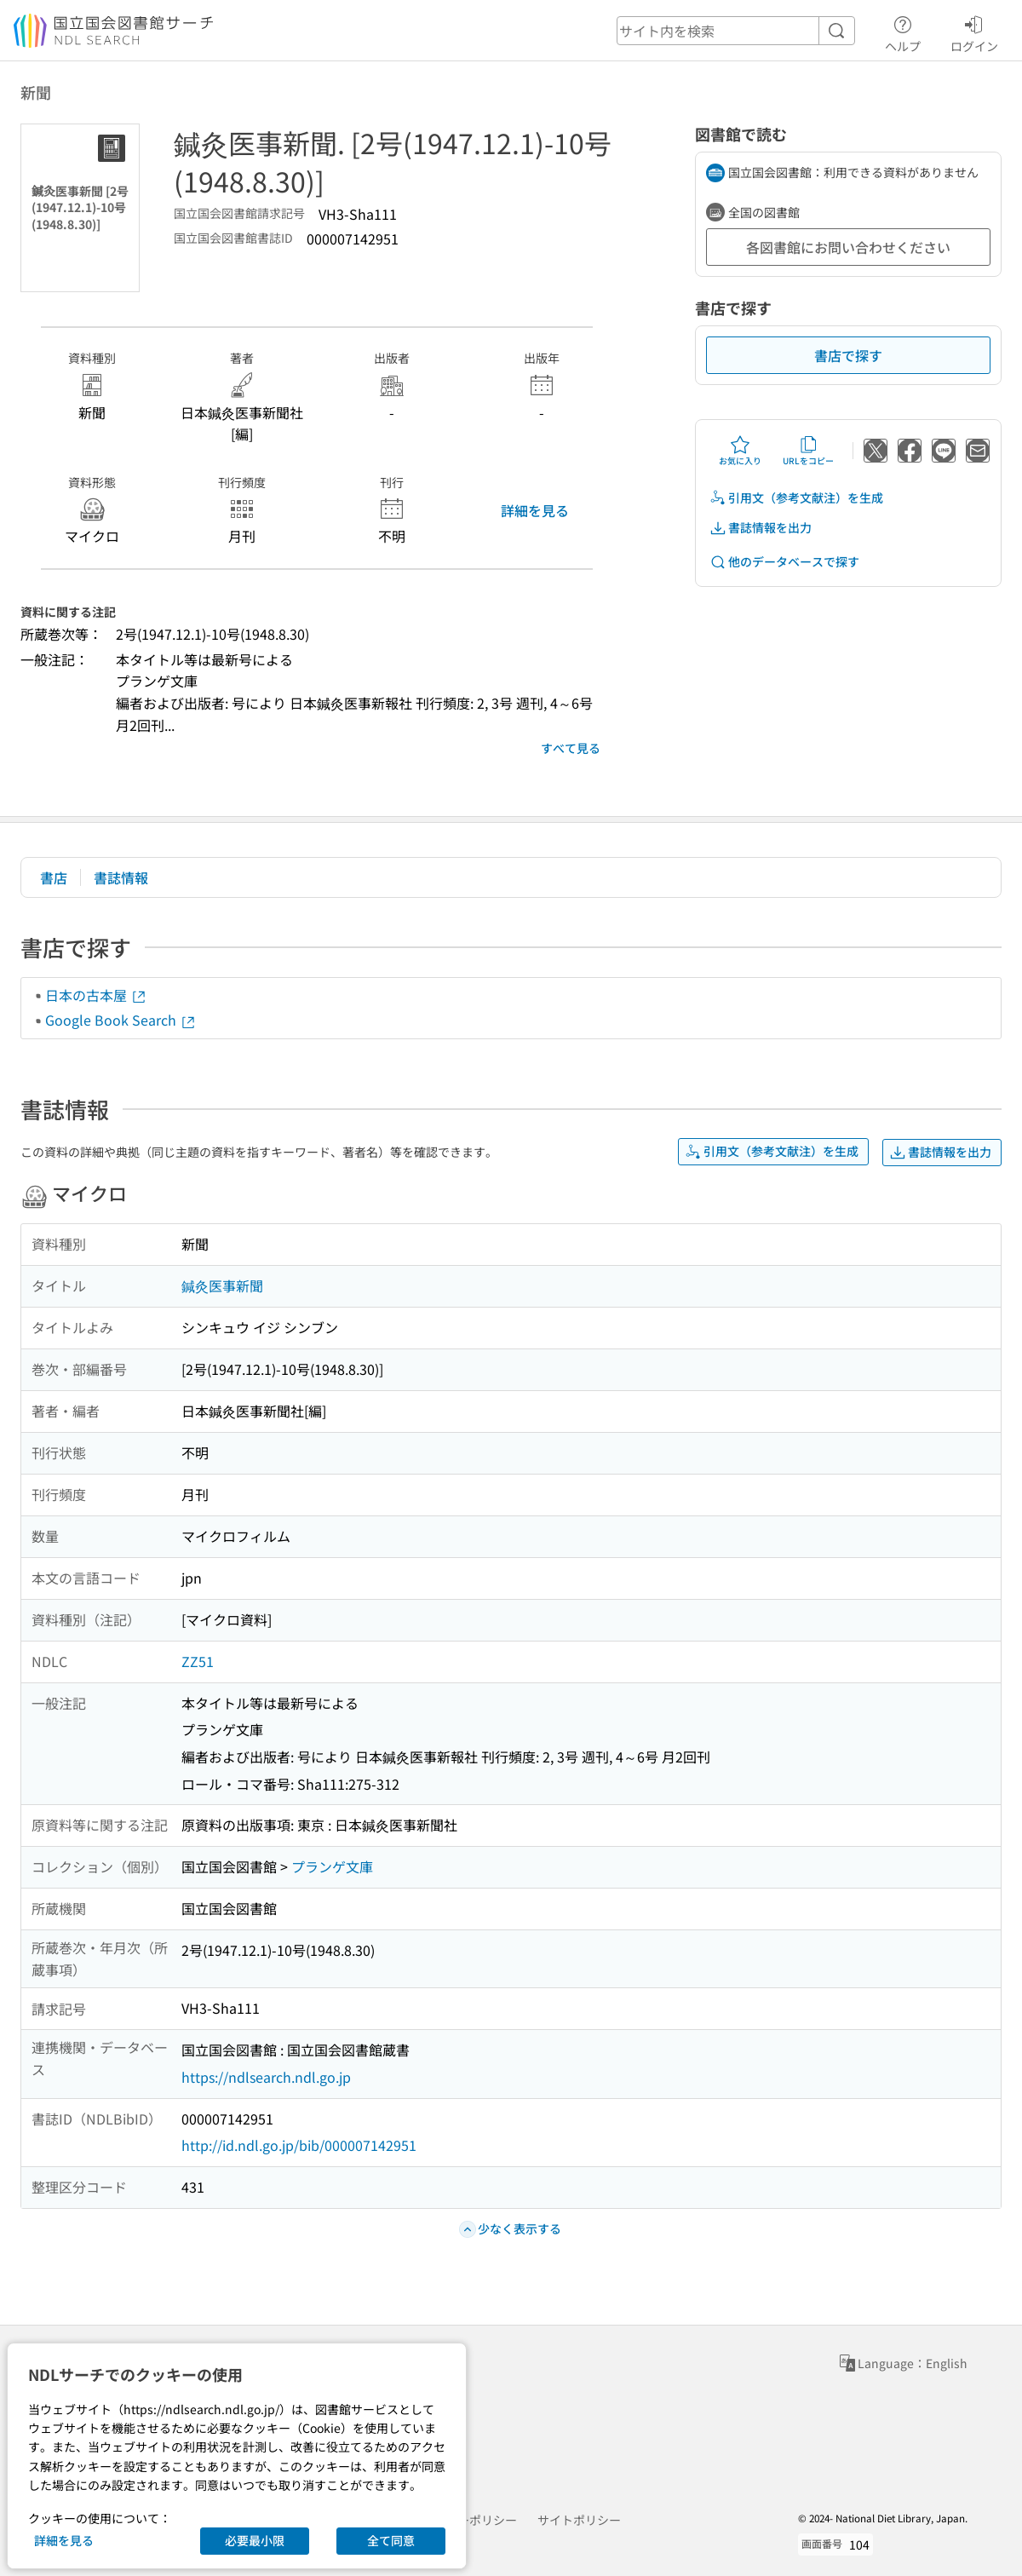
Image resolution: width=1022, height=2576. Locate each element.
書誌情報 (121, 877)
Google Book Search (121, 1019)
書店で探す (848, 355)
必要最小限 (254, 2540)
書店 (53, 877)
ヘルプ (903, 31)
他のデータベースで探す (784, 562)
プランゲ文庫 (332, 1866)
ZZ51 (197, 1661)
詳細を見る (535, 510)
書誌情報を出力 (760, 528)
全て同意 (391, 2540)
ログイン (974, 31)
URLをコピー (808, 450)
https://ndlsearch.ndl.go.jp (266, 2077)
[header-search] (736, 30)
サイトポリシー (579, 2519)
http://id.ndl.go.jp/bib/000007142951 (298, 2145)
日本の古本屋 (96, 995)
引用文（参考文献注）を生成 (796, 498)
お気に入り (740, 450)
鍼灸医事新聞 (222, 1285)
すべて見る (570, 747)
